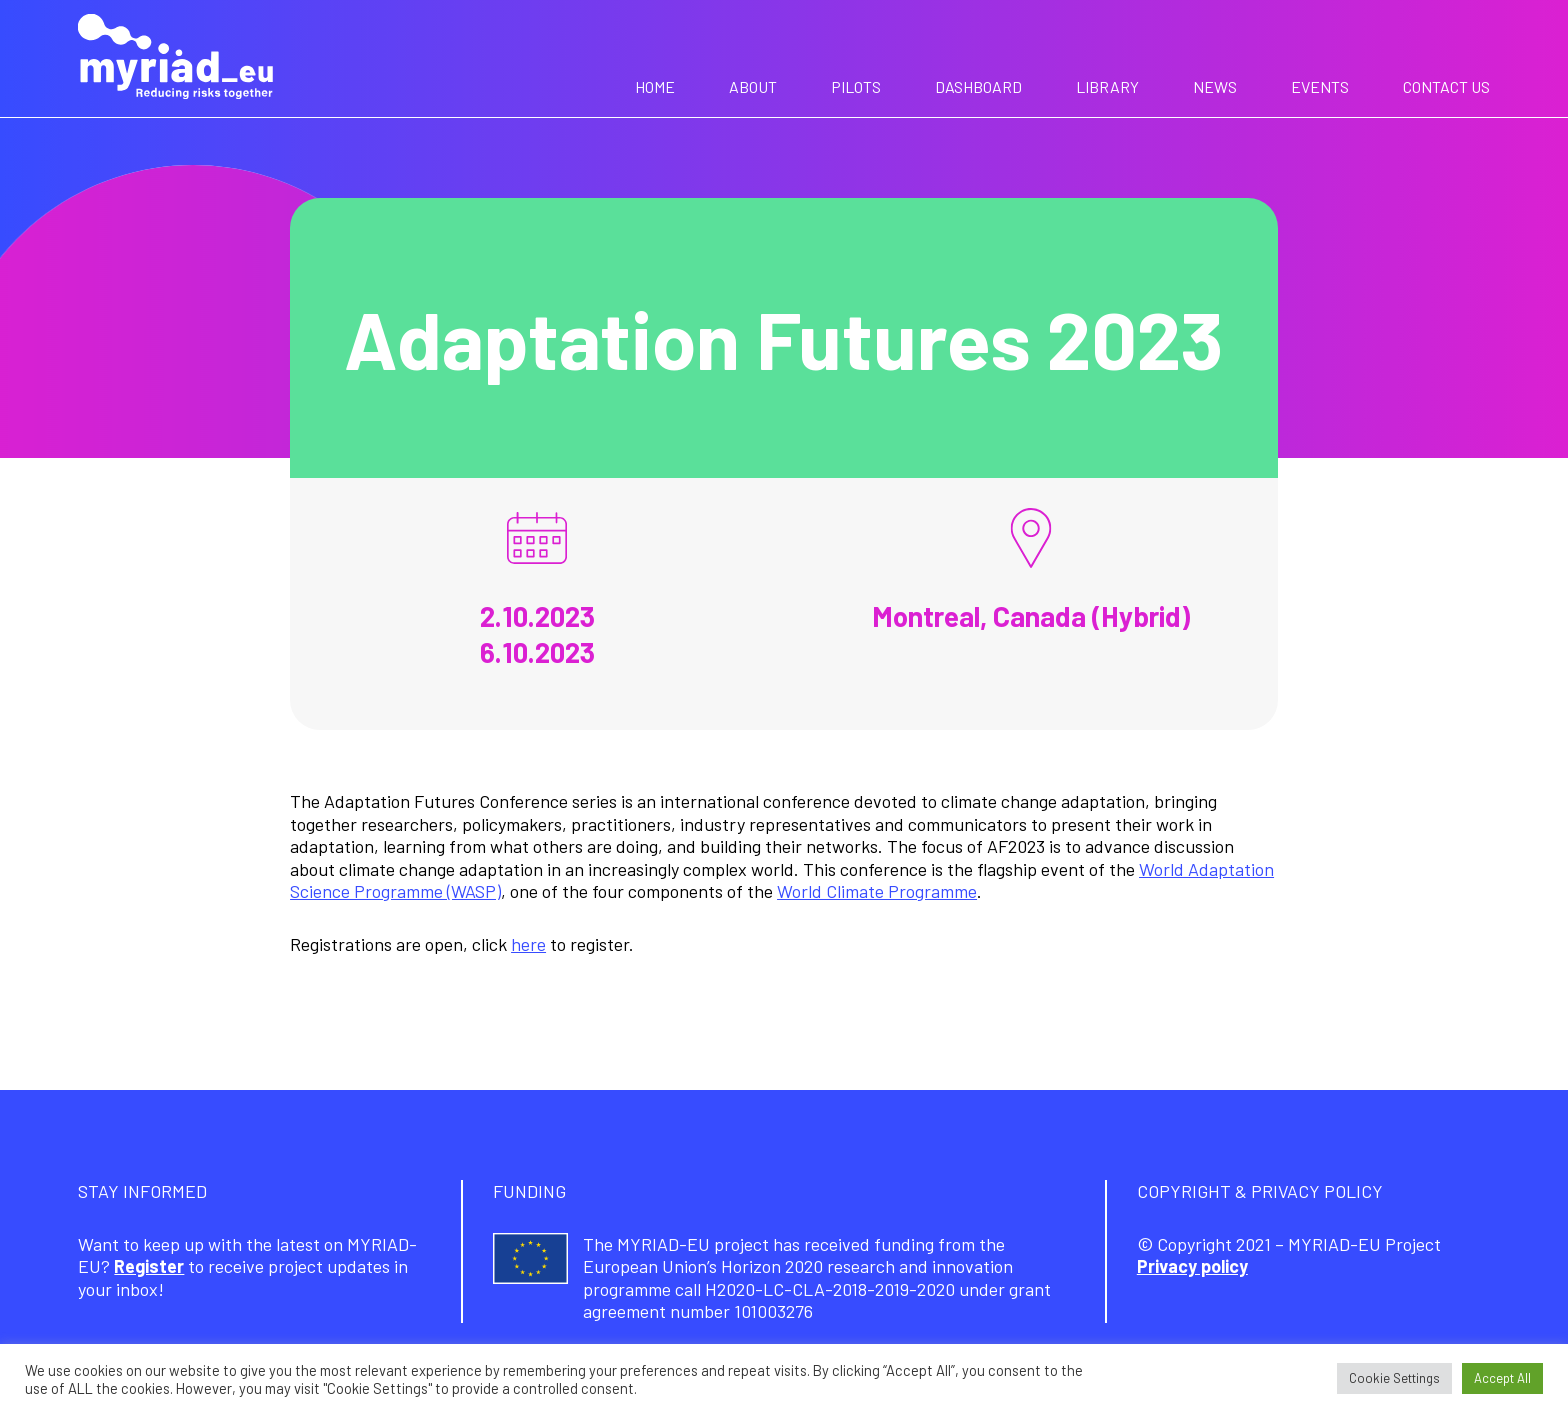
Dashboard (978, 86)
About (753, 86)
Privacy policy (1192, 1266)
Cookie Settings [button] (1394, 1378)
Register (149, 1266)
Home (655, 86)
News (1215, 86)
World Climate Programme (877, 891)
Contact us (1446, 86)
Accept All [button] (1502, 1378)
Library (1107, 86)
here (528, 944)
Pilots (856, 86)
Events (1320, 86)
